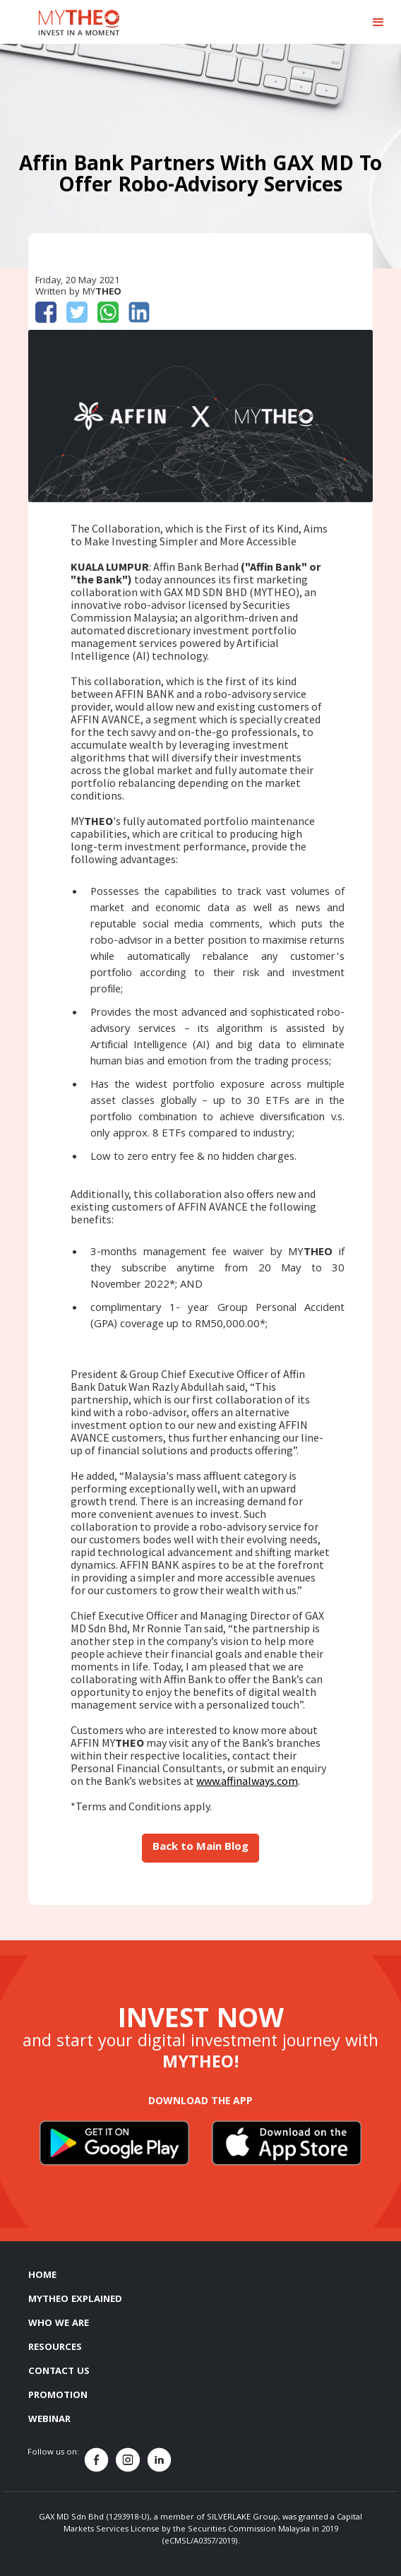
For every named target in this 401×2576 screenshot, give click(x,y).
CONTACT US (59, 2372)
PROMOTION (58, 2396)
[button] (378, 22)
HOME (42, 2275)
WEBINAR (49, 2420)
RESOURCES (55, 2347)
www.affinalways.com (247, 1780)
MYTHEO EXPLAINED (75, 2299)
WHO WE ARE (58, 2323)
